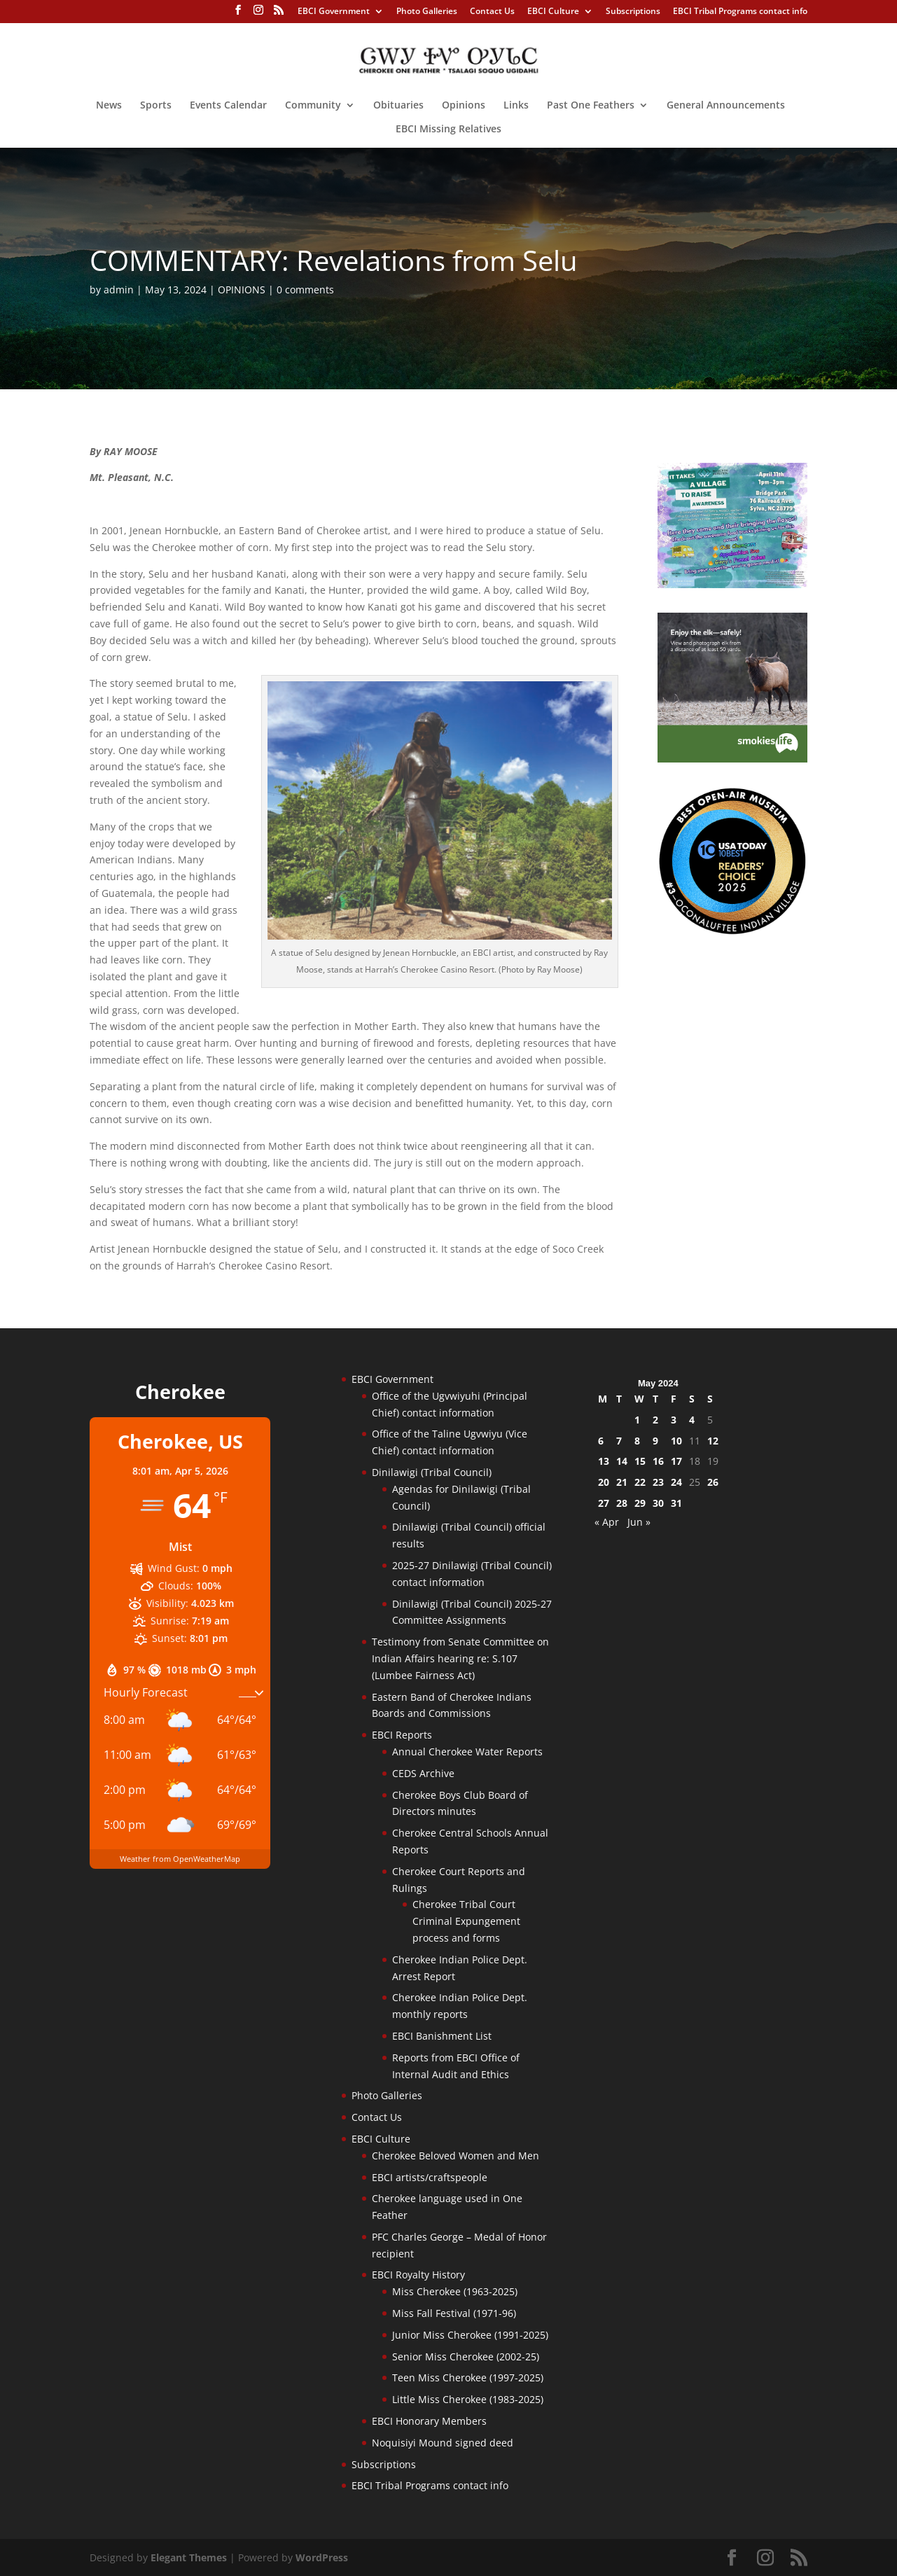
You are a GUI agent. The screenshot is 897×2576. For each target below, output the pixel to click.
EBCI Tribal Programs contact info (740, 12)
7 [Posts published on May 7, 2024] (619, 1440)
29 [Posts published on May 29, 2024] (640, 1503)
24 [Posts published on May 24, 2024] (676, 1482)
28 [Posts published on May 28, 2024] (621, 1503)
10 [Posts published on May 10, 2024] (676, 1440)
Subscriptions (633, 12)
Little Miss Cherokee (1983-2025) (467, 2399)
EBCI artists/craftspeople (429, 2177)
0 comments (305, 289)
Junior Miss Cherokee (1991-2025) (470, 2334)
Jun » (639, 1522)
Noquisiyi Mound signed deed (442, 2442)
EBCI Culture (553, 12)
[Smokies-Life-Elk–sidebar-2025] (732, 758)
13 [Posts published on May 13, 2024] (603, 1461)
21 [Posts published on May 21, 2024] (621, 1482)
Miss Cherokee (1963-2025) (454, 2291)
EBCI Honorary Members (429, 2421)
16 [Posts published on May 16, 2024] (658, 1461)
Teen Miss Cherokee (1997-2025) (467, 2377)
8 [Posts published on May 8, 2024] (637, 1440)
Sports (156, 105)
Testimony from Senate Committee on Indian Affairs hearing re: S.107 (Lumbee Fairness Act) (460, 1658)
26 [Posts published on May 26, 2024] (712, 1482)
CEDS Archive (423, 1773)
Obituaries (398, 105)
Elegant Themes (189, 2557)
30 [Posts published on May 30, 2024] (658, 1503)
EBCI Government (334, 12)
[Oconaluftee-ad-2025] (732, 931)
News (109, 105)
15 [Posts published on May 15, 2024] (640, 1461)
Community (313, 105)
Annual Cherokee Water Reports (467, 1751)
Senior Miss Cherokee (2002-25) (465, 2356)
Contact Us (492, 12)
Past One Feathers (590, 105)
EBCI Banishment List (442, 2035)
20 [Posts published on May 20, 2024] (603, 1482)
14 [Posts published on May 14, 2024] (621, 1461)
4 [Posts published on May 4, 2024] (692, 1419)
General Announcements (726, 105)
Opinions (463, 105)
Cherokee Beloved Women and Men (455, 2155)
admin (119, 289)
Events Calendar (228, 105)
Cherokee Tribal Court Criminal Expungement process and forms (466, 1921)
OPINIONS (241, 289)
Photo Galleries (426, 12)
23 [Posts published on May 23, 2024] (658, 1482)
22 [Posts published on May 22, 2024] (640, 1482)
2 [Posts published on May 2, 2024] (655, 1419)
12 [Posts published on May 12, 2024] (712, 1440)
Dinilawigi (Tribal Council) (432, 1472)
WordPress (321, 2557)
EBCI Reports (402, 1734)
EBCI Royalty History (418, 2274)
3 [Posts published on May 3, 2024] (673, 1419)
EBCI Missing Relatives (448, 129)
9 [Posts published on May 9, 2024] (655, 1440)
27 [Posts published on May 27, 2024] (603, 1503)
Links (516, 105)
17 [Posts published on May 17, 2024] (676, 1461)
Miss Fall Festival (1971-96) (454, 2313)
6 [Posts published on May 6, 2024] (601, 1440)
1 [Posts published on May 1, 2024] (637, 1419)
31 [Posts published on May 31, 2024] (676, 1503)
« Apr (606, 1522)
